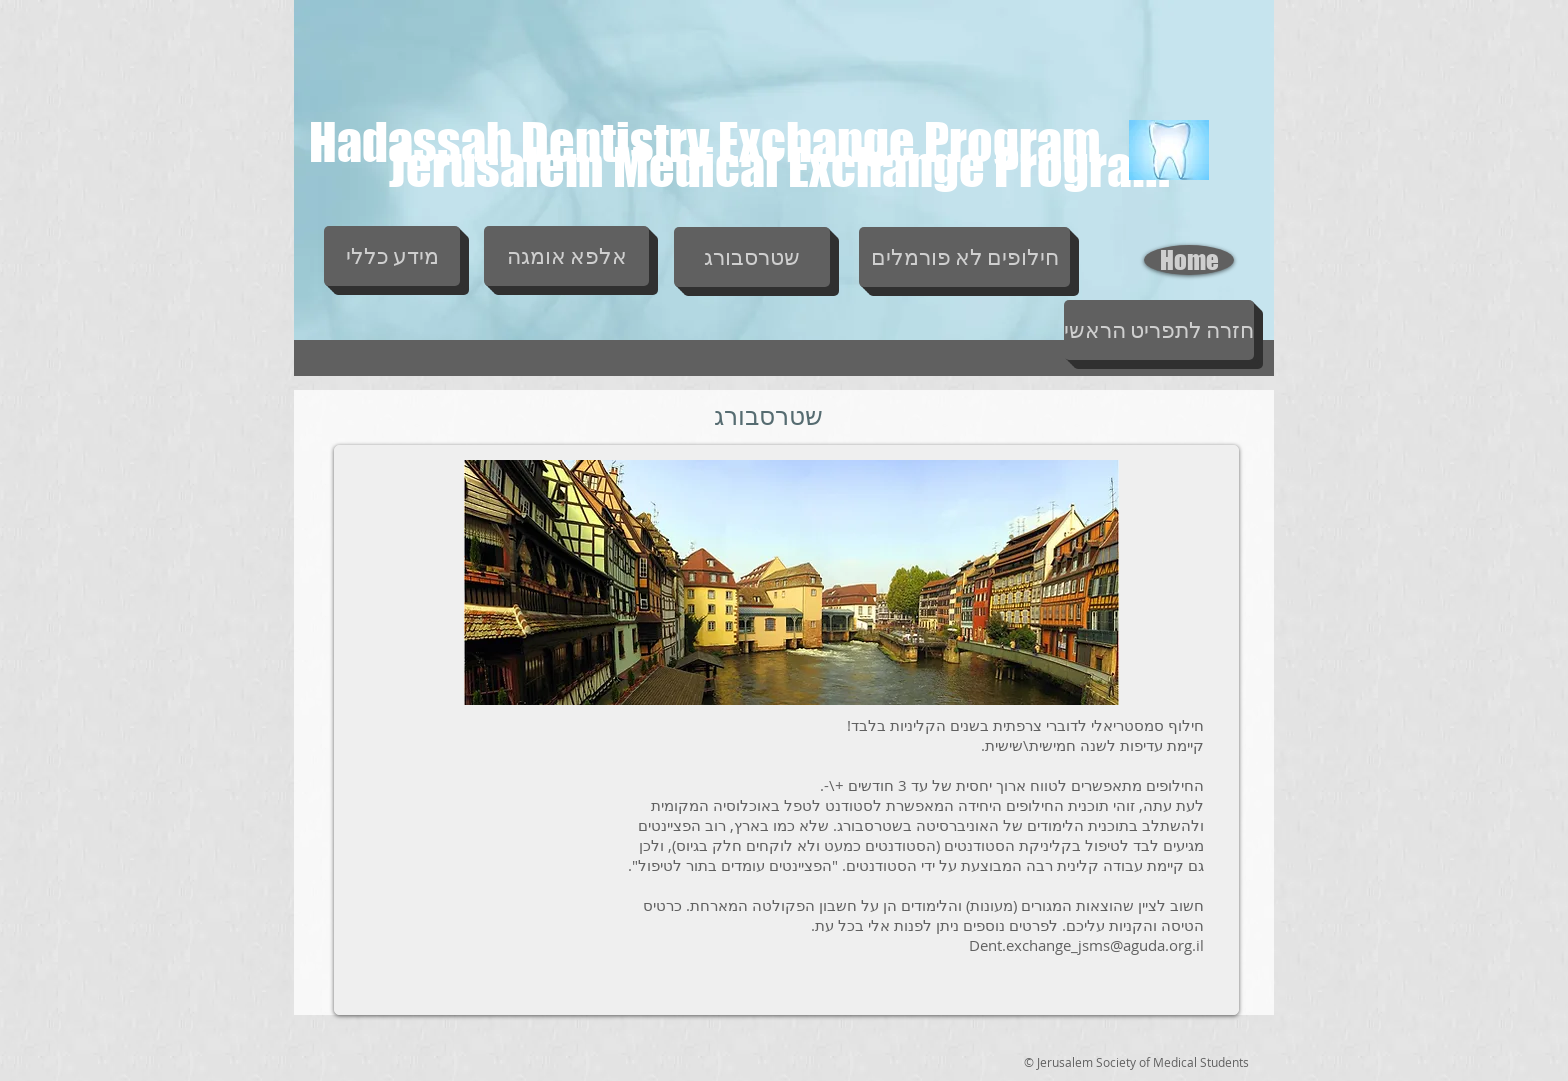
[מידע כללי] (392, 256)
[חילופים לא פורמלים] (964, 257)
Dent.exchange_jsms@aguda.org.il (1086, 945)
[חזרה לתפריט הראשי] (1159, 330)
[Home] (1189, 260)
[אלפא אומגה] (566, 256)
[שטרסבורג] (752, 257)
